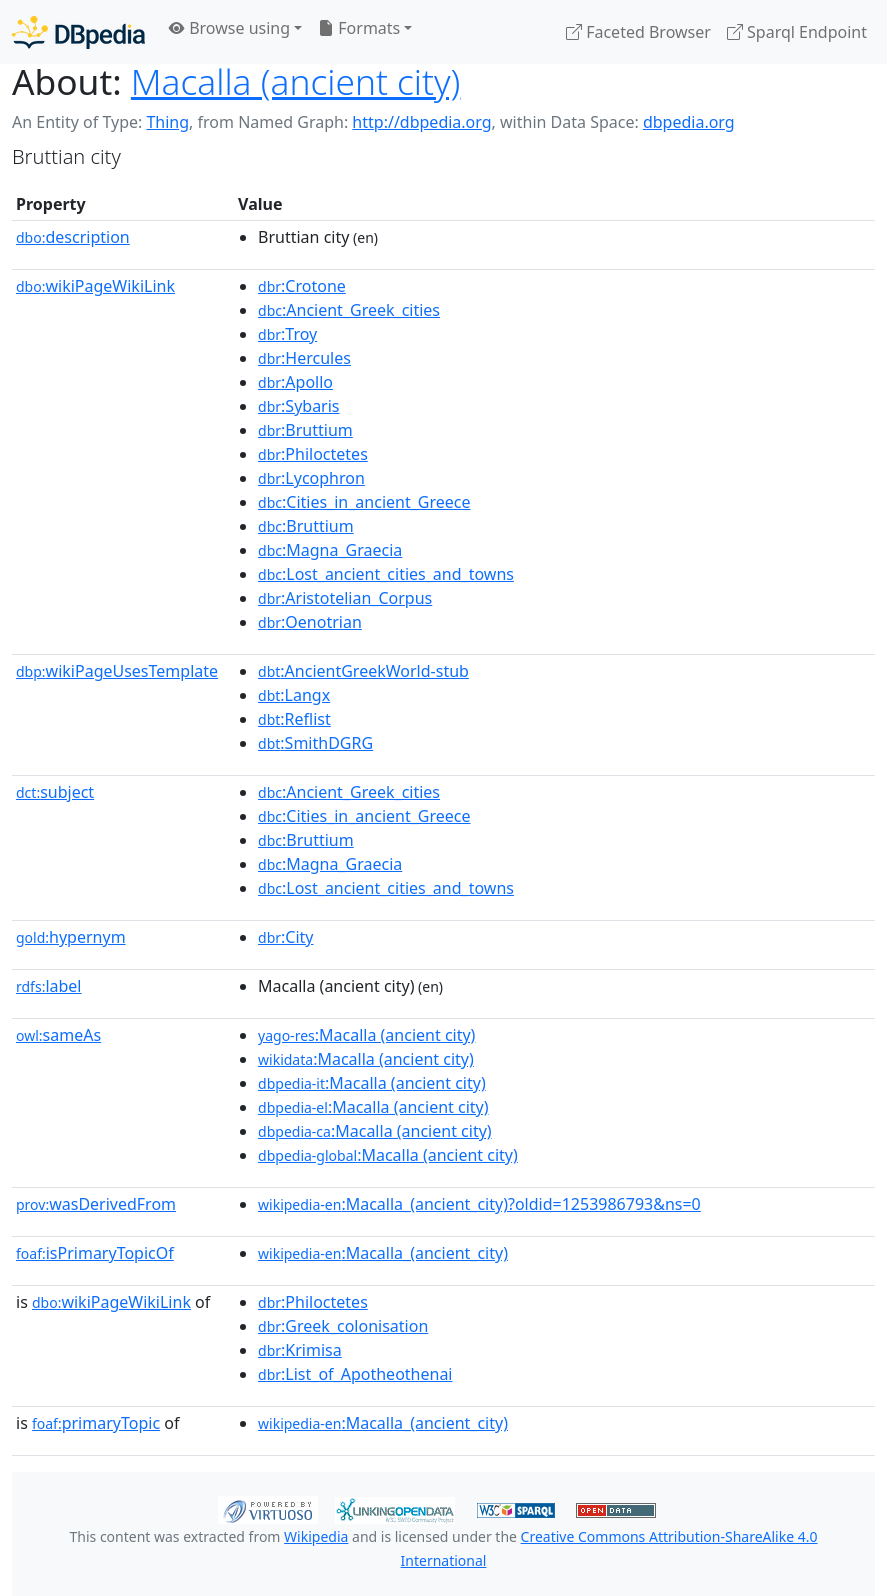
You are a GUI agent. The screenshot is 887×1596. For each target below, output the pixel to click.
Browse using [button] (229, 28)
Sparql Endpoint (797, 32)
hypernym (71, 937)
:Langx (294, 695)
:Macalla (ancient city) (366, 1035)
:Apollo (295, 382)
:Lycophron (311, 478)
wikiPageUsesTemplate (117, 671)
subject (55, 792)
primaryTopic (96, 1423)
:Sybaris (298, 406)
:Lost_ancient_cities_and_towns (386, 574)
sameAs (58, 1035)
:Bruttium (305, 430)
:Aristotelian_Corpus (345, 598)
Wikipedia (316, 1536)
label (49, 986)
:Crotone (302, 286)
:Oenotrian (310, 622)
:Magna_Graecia (330, 550)
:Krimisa (300, 1350)
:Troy (287, 334)
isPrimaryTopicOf (95, 1253)
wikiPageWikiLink (95, 286)
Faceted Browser (638, 32)
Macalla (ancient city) (296, 81)
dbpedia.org (689, 122)
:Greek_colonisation (343, 1326)
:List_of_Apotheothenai (355, 1374)
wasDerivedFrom (96, 1204)
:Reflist (294, 719)
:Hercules (304, 358)
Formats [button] (359, 28)
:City (285, 937)
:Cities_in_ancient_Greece (364, 502)
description (73, 237)
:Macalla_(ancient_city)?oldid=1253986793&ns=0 (479, 1204)
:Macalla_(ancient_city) (383, 1253)
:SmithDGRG (315, 743)
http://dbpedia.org (421, 122)
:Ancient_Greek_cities (349, 310)
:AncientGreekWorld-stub (363, 671)
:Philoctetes (313, 454)
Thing (167, 122)
